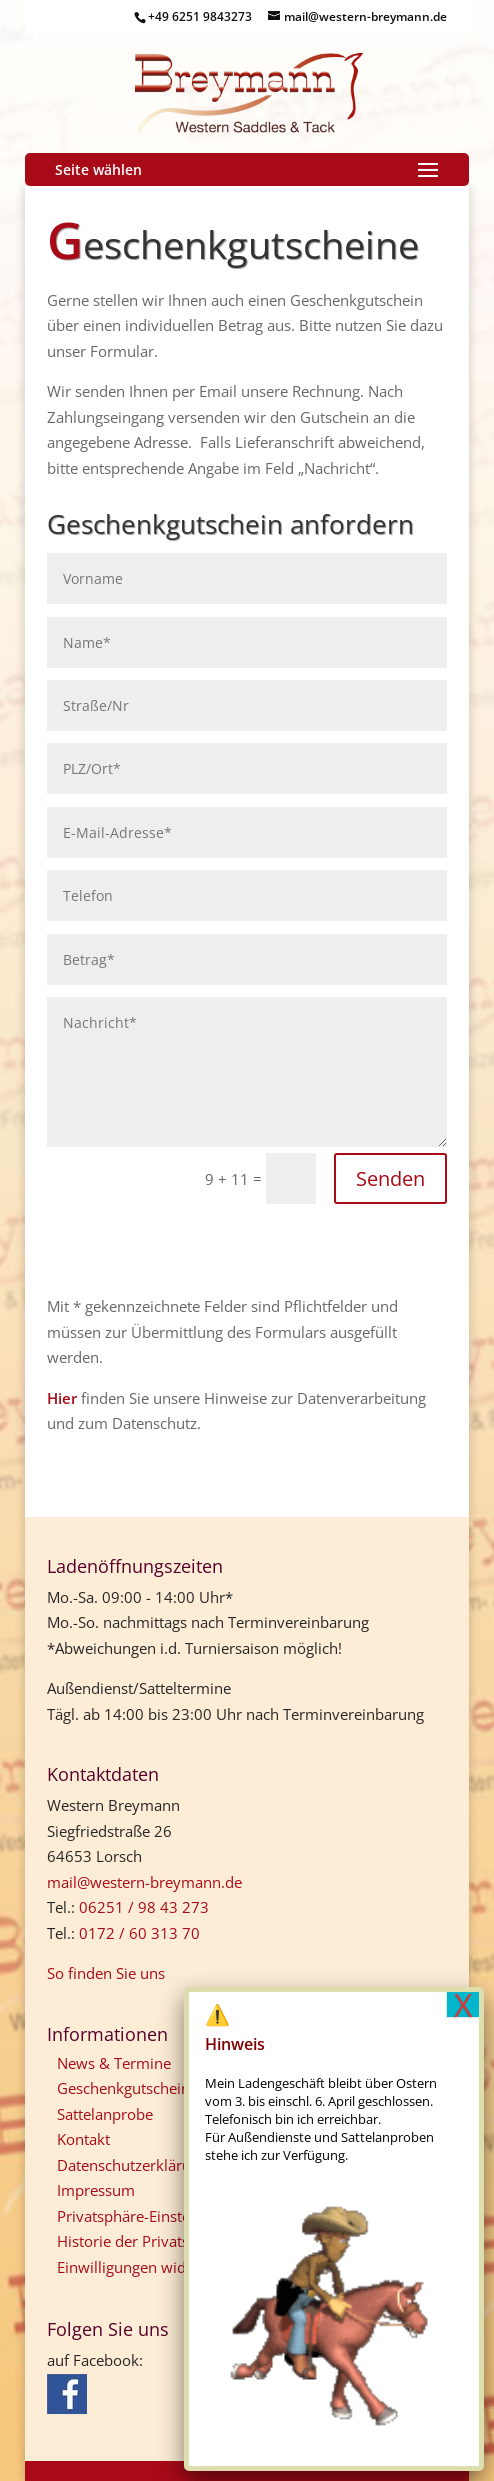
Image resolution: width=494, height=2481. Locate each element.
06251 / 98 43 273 (144, 1907)
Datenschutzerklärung (132, 2165)
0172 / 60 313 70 (139, 1933)
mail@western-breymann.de (144, 1882)
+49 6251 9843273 (200, 16)
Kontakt (83, 2139)
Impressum (96, 2190)
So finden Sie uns (106, 1973)
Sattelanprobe (105, 2114)
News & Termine (114, 2063)
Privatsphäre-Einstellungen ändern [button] (175, 2216)
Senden (390, 1178)
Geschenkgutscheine (127, 2088)
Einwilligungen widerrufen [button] (147, 2267)
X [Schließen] (463, 2004)
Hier (62, 1398)
